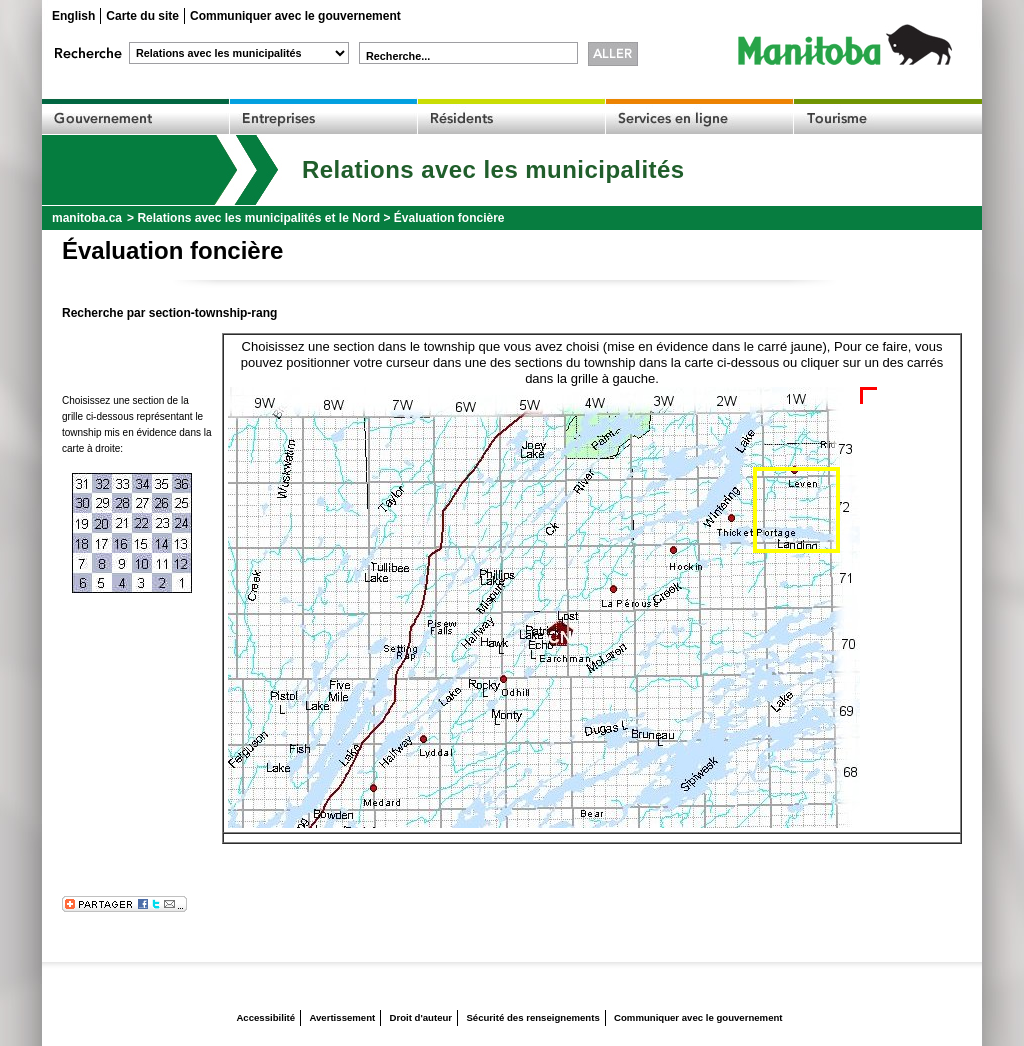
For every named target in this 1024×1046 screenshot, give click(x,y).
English (73, 16)
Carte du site (142, 16)
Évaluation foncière (449, 218)
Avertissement (342, 1017)
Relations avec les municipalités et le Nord (258, 218)
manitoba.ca (87, 218)
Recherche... (398, 56)
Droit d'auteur (421, 1017)
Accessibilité (265, 1017)
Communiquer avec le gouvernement (295, 16)
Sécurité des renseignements (532, 1017)
